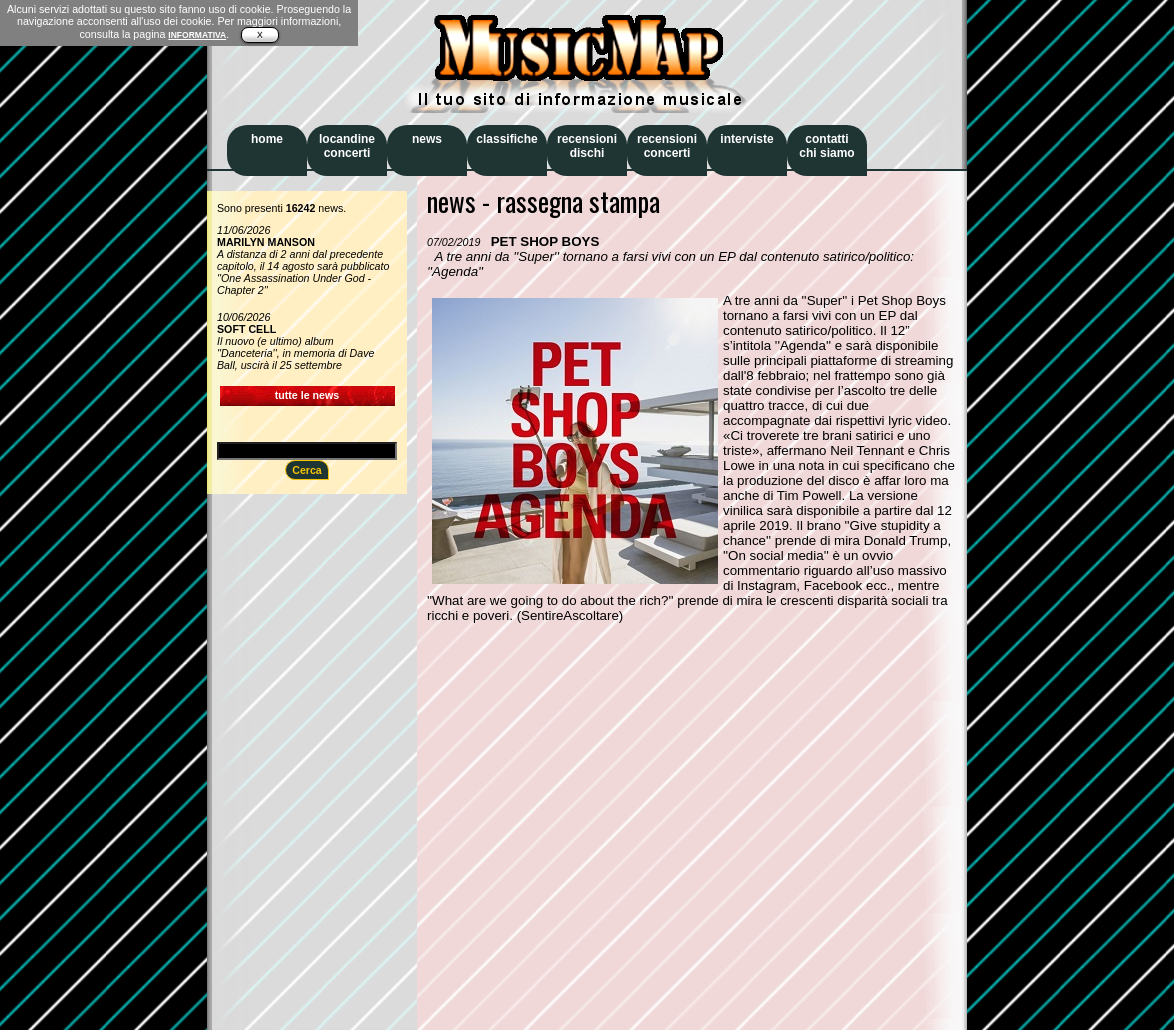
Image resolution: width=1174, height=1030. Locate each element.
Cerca (307, 470)
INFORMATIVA (197, 35)
